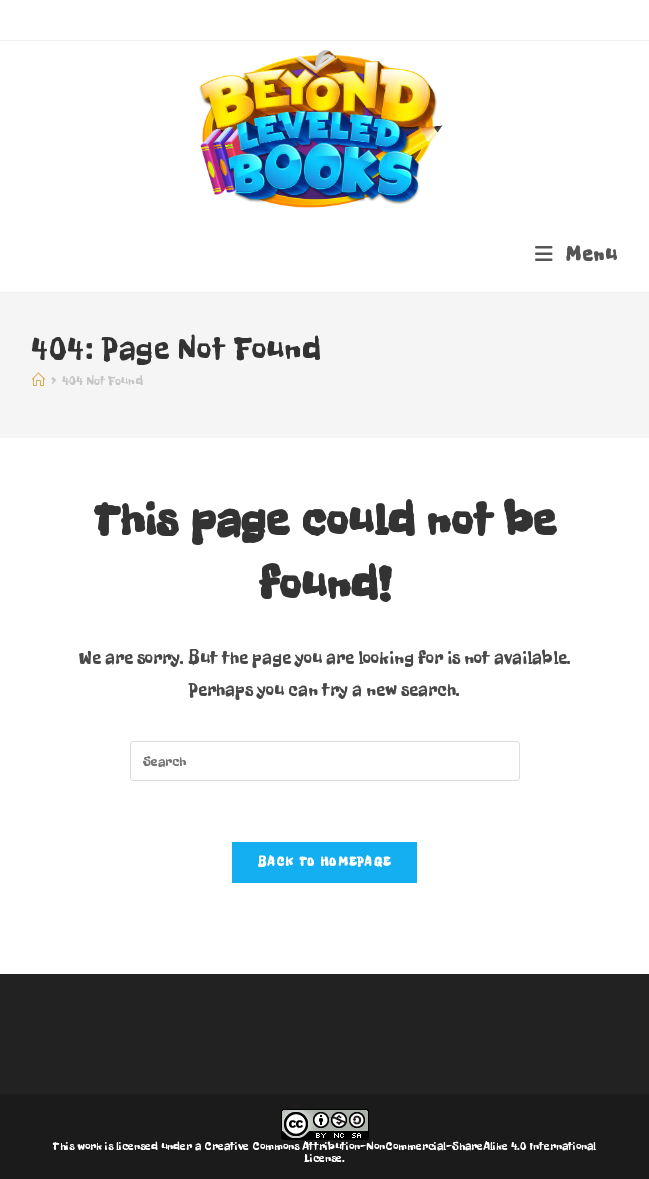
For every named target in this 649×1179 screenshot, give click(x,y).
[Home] (38, 381)
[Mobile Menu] (576, 254)
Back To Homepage (325, 862)
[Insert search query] (325, 761)
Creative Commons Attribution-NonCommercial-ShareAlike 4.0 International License (400, 1152)
